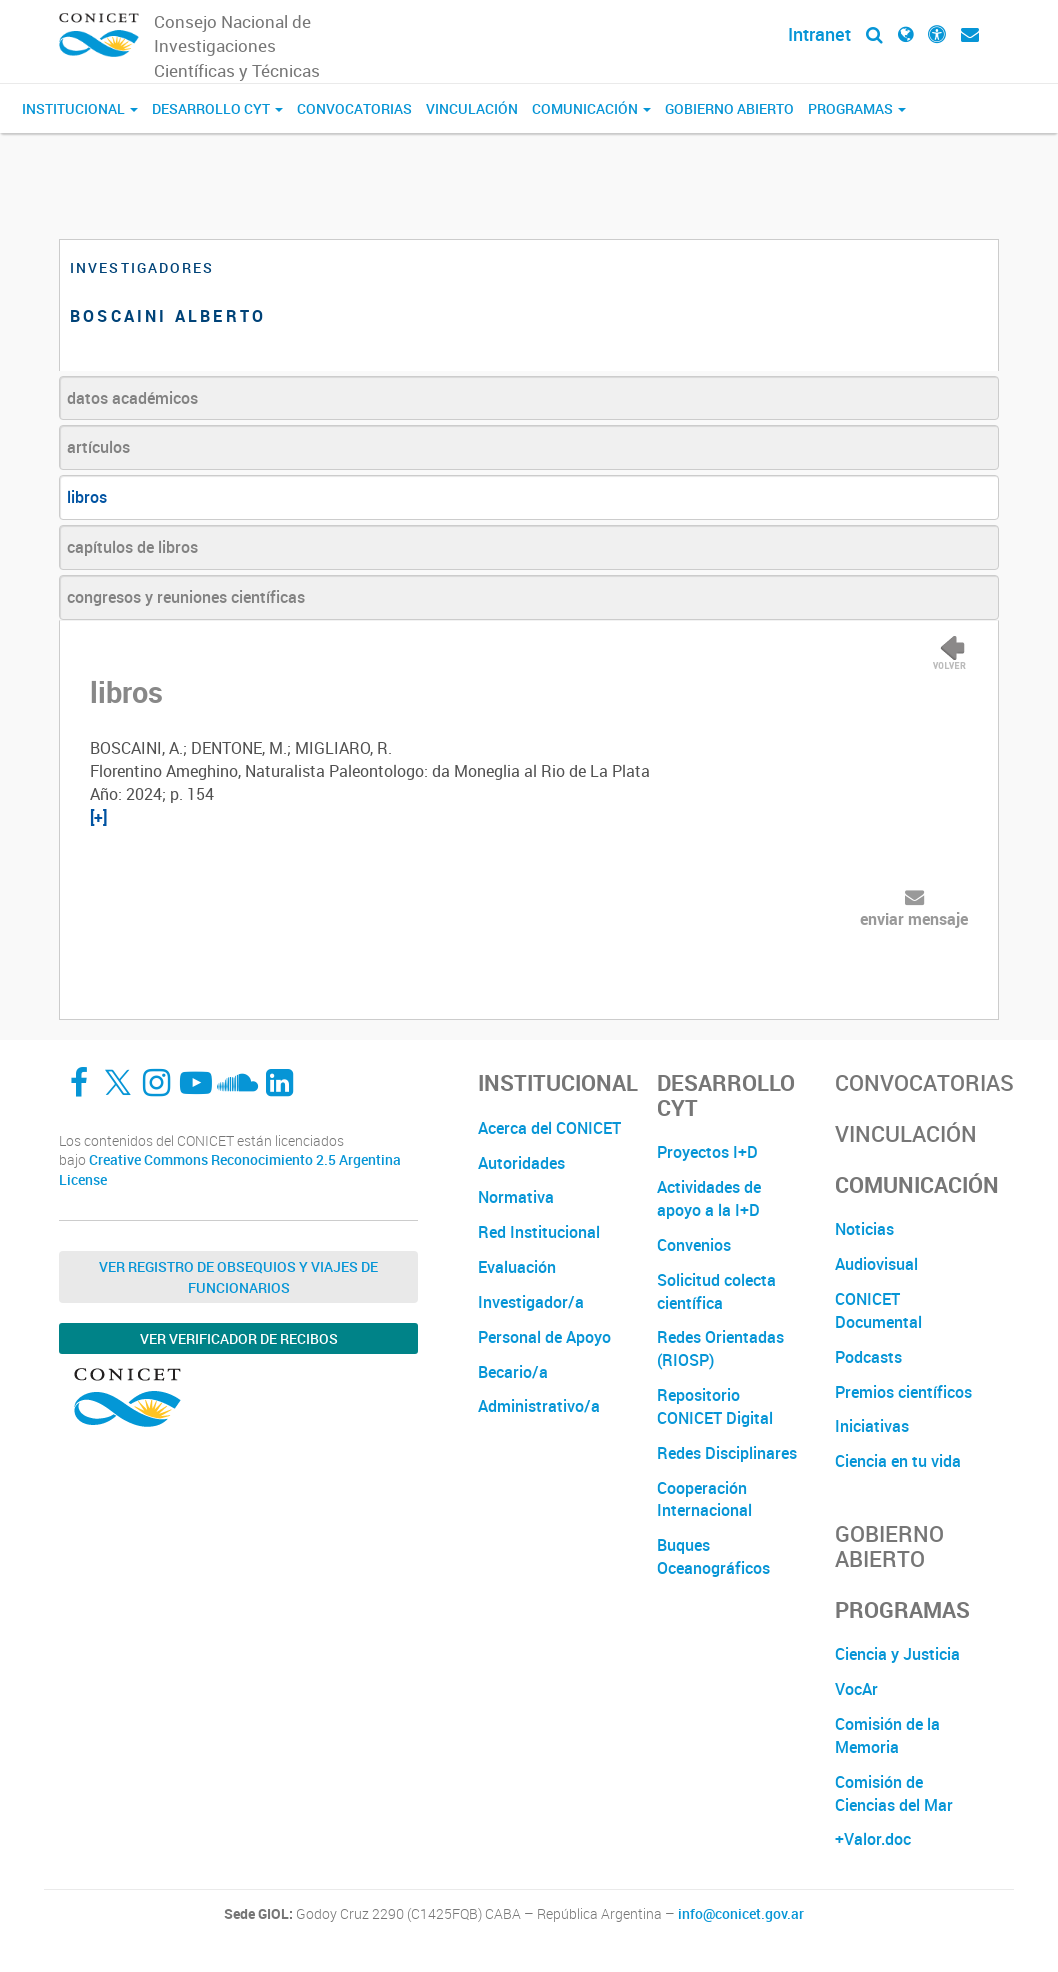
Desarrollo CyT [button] (217, 108)
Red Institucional (539, 1232)
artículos (98, 447)
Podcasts (868, 1357)
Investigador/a (531, 1302)
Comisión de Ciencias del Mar (894, 1793)
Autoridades (521, 1163)
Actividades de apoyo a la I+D (709, 1198)
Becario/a (513, 1372)
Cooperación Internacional (704, 1499)
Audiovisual (876, 1264)
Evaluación (517, 1267)
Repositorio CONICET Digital (715, 1406)
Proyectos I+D (707, 1152)
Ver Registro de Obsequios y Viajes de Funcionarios (238, 1277)
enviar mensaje (914, 919)
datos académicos (132, 398)
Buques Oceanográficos (713, 1556)
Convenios (694, 1245)
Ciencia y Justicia (897, 1654)
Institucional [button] (80, 108)
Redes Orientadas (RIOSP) (720, 1348)
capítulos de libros (132, 547)
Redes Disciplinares (727, 1453)
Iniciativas (872, 1426)
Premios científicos (903, 1392)
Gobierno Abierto (729, 108)
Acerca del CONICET (549, 1128)
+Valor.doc (873, 1839)
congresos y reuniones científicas (186, 597)
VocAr (856, 1689)
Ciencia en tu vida (898, 1461)
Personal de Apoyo (544, 1337)
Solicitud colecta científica (716, 1291)
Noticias (864, 1229)
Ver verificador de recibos (239, 1338)
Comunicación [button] (591, 108)
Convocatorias (354, 108)
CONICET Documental (878, 1310)
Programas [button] (857, 108)
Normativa (516, 1197)
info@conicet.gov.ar (741, 1914)
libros (87, 497)
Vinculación (472, 108)
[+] (98, 817)
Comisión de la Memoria (887, 1735)
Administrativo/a (539, 1406)
